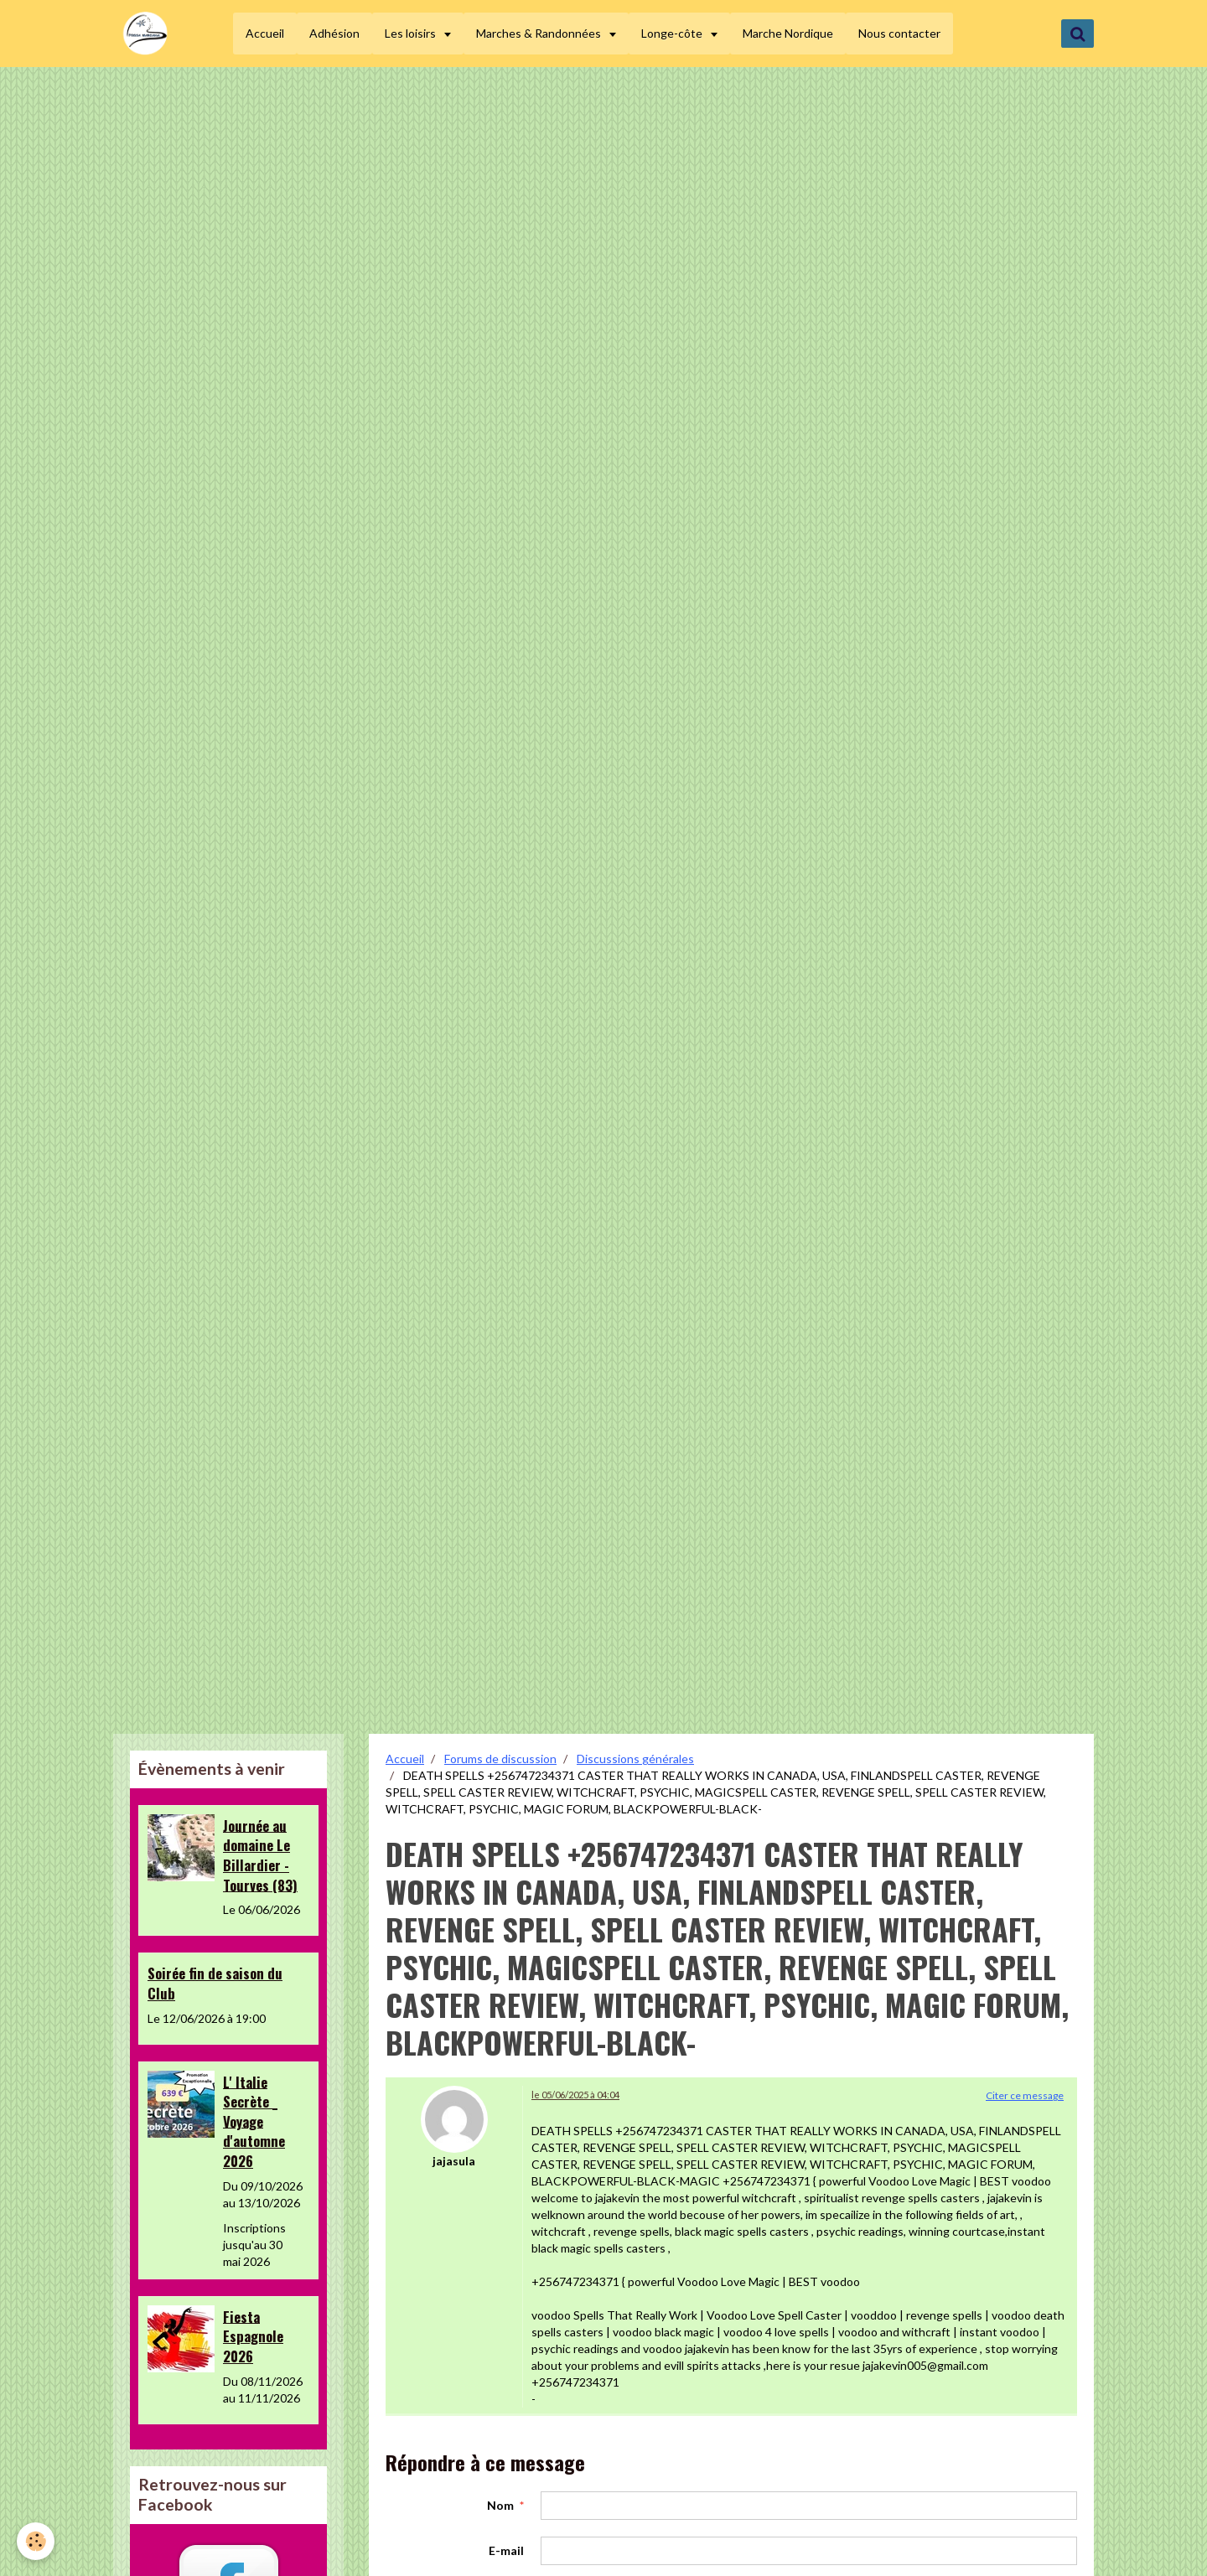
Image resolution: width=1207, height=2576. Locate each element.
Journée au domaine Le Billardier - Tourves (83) (260, 1854)
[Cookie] (35, 2541)
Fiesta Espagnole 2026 (253, 2335)
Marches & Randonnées (542, 33)
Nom (500, 2505)
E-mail (506, 2550)
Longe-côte (675, 33)
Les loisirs (414, 33)
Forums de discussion (500, 1758)
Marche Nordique (790, 33)
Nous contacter (902, 33)
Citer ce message (1025, 2095)
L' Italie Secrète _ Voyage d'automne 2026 (254, 2121)
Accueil (267, 33)
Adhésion (337, 33)
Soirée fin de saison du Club (215, 1983)
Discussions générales (635, 1758)
